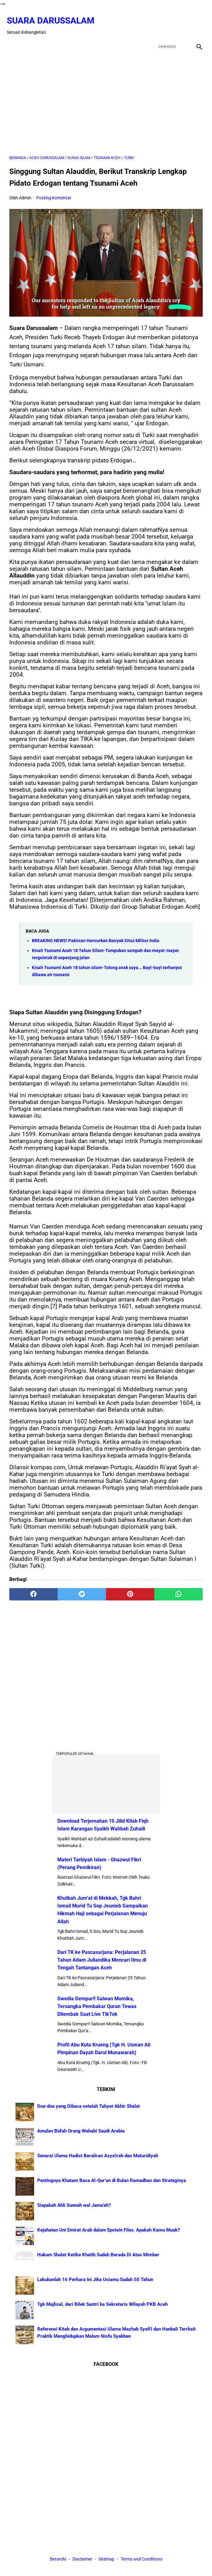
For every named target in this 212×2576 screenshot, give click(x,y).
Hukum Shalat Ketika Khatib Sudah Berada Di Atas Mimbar (98, 2253)
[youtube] (181, 20)
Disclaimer (83, 2560)
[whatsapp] (178, 1588)
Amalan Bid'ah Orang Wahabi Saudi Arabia (81, 2129)
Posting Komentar (53, 191)
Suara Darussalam (53, 15)
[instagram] (196, 20)
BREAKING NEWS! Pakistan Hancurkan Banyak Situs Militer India (95, 934)
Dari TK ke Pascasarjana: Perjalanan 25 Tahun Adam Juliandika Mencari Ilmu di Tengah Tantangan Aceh (101, 1958)
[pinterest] (130, 1588)
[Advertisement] (106, 96)
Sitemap (106, 2560)
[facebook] (152, 20)
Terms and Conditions (141, 2560)
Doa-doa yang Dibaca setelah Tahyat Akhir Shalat (88, 2105)
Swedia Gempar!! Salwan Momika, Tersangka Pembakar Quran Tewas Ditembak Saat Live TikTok (96, 2005)
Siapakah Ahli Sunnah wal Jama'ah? (74, 2204)
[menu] (13, 38)
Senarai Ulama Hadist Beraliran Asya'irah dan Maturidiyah (97, 2154)
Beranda (58, 2560)
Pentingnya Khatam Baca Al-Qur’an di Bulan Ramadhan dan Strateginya (111, 2179)
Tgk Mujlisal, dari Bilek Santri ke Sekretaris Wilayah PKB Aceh (102, 2303)
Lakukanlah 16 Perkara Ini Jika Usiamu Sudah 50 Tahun (95, 2278)
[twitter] (167, 20)
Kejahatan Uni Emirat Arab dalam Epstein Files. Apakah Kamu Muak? (108, 2229)
